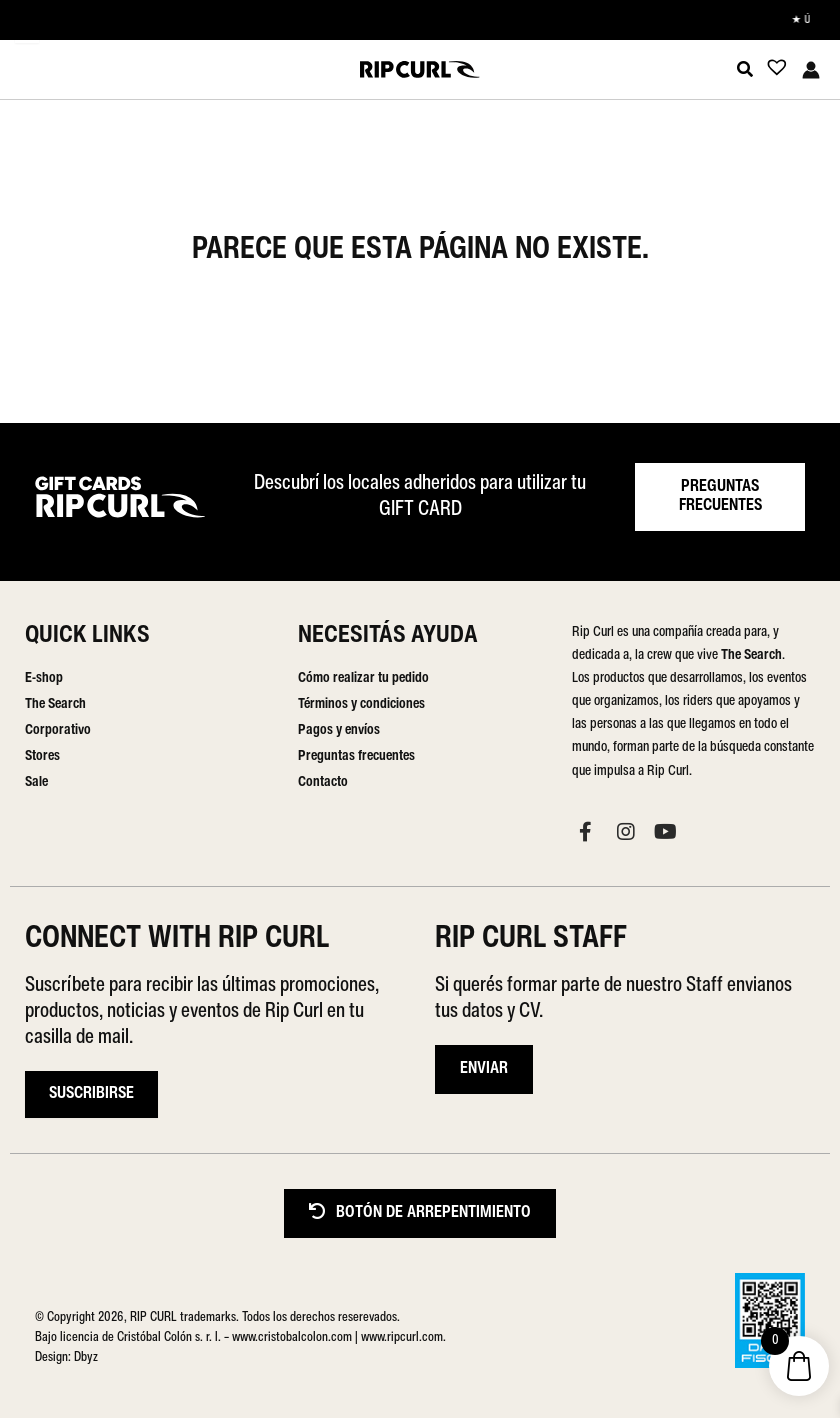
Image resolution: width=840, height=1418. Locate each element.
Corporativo (58, 730)
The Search (55, 704)
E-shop (44, 678)
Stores (42, 756)
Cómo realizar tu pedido (363, 678)
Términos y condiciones (361, 704)
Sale (36, 782)
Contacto (323, 782)
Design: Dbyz (66, 1357)
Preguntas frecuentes (356, 756)
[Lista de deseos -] (771, 71)
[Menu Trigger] (27, 31)
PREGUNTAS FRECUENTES (720, 496)
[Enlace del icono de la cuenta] (811, 70)
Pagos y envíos (339, 730)
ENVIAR (484, 1069)
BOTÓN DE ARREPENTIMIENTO (420, 1212)
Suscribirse (91, 1094)
